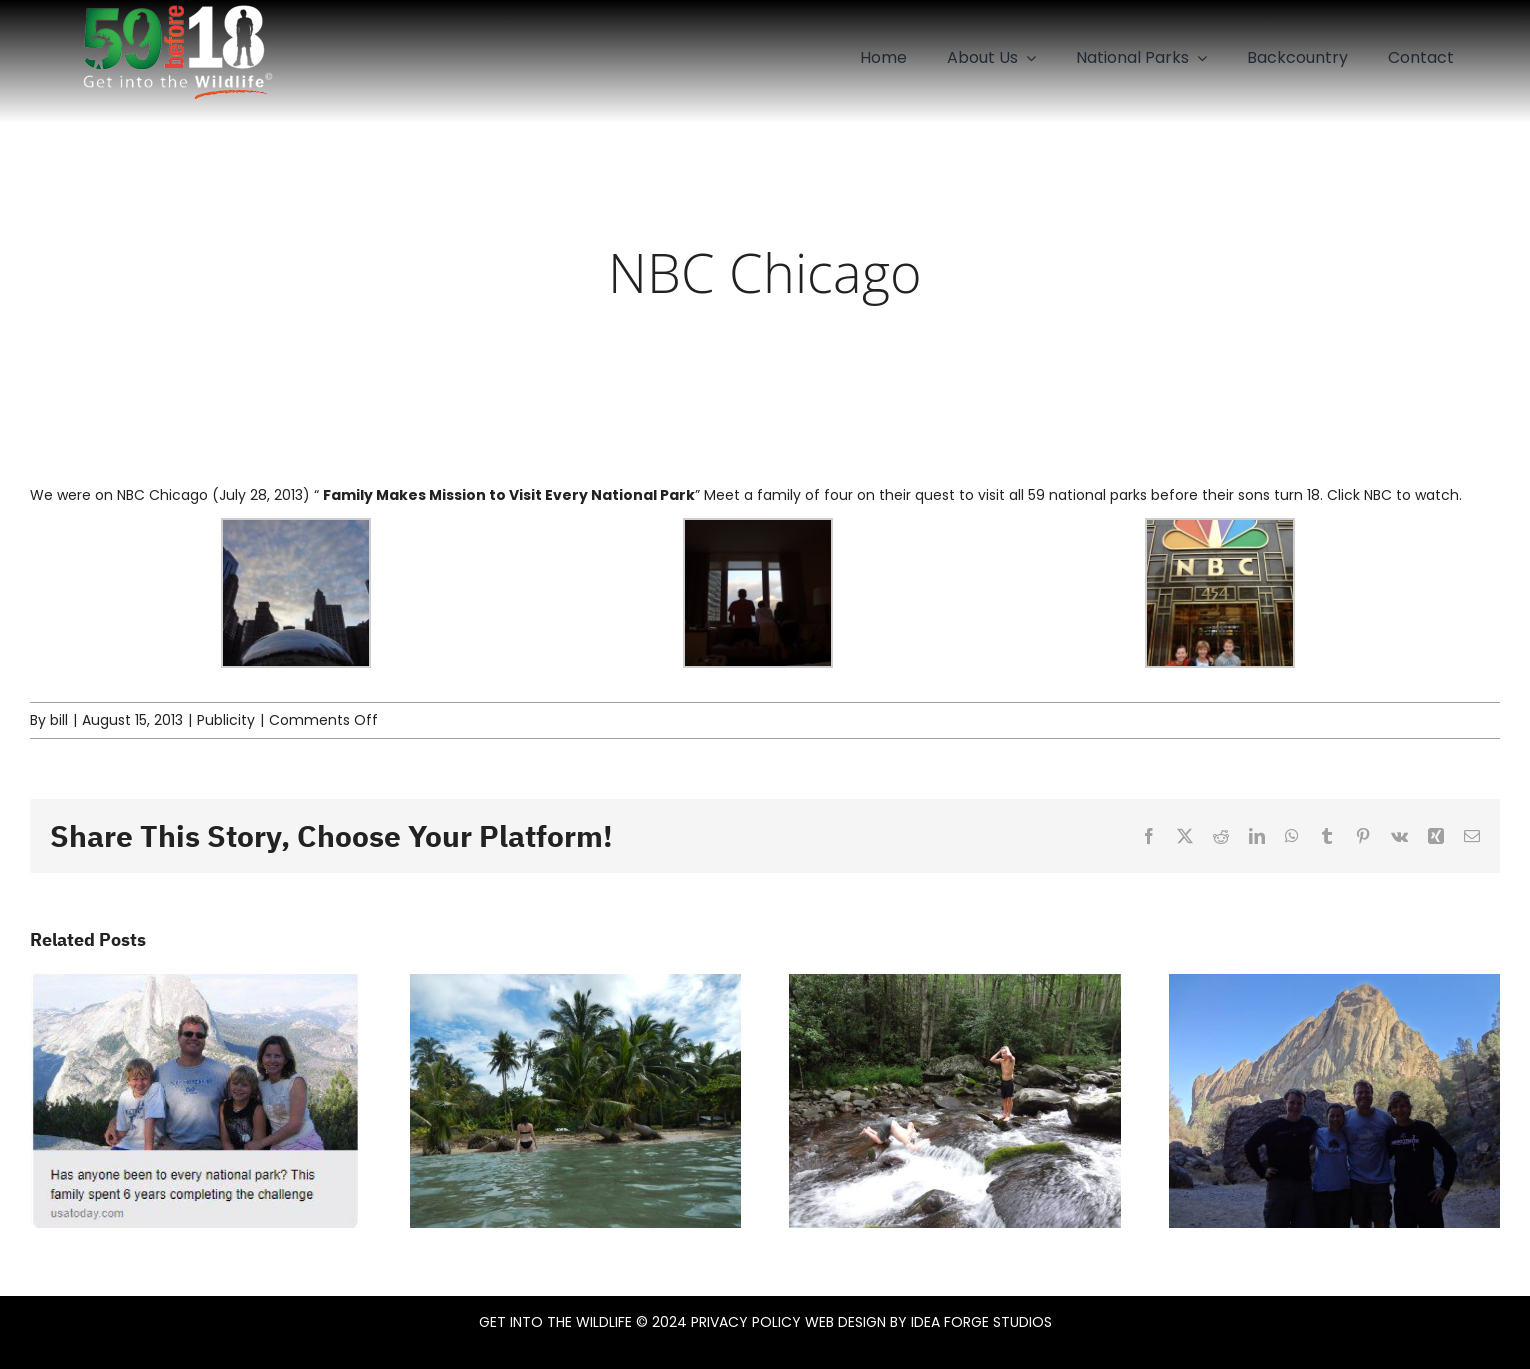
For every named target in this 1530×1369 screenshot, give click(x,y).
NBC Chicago (162, 495)
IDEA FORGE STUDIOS (981, 1322)
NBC (1378, 495)
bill (59, 720)
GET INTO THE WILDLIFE (555, 1322)
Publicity (226, 720)
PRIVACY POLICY (746, 1322)
